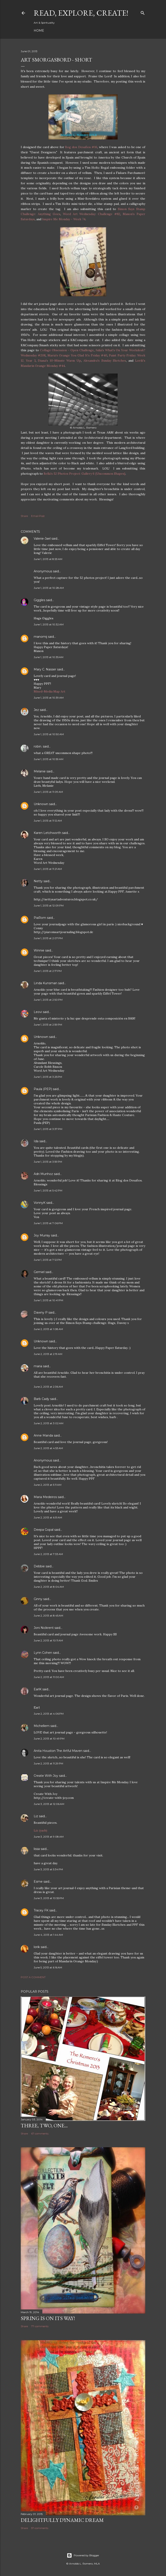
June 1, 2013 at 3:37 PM (48, 1129)
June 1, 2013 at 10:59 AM (48, 759)
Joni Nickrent (44, 1628)
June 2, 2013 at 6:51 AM (48, 1517)
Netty (38, 881)
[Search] (142, 12)
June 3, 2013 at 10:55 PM (49, 1898)
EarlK (38, 1689)
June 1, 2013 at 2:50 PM (48, 999)
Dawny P (41, 1312)
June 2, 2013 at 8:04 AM (49, 1586)
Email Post (38, 516)
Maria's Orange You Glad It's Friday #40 (77, 355)
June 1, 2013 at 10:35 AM (48, 657)
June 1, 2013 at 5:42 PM (48, 1190)
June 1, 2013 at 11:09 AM (48, 791)
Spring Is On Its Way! (48, 2318)
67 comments (39, 2133)
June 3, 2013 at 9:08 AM (49, 1836)
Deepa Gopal (43, 1530)
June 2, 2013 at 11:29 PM (48, 1763)
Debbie (39, 1566)
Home (39, 30)
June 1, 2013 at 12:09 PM (49, 905)
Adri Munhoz (43, 1174)
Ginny (38, 1599)
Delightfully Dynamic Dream (62, 2520)
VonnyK (39, 1203)
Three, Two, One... (44, 2125)
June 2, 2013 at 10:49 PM (49, 1738)
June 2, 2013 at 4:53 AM (48, 1448)
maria (38, 1366)
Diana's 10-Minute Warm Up (59, 360)
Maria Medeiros (45, 1497)
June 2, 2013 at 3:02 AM (48, 1423)
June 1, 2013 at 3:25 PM (48, 1076)
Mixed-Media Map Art (49, 691)
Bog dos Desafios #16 (81, 147)
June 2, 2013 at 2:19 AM (48, 1354)
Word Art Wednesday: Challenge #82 (91, 214)
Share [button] (24, 516)
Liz (36, 1816)
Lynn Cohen (43, 1653)
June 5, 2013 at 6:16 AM (48, 1967)
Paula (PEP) (43, 1089)
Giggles (39, 600)
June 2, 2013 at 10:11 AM (48, 1640)
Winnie (39, 950)
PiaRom (40, 918)
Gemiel (39, 1272)
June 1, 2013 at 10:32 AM (49, 624)
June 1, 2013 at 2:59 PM (48, 1024)
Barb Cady (41, 1399)
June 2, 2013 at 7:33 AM (48, 1554)
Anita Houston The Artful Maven (58, 1751)
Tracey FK (41, 1910)
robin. (38, 746)
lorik (37, 1947)
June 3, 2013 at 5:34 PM (48, 1869)
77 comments (39, 2326)
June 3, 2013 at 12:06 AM (49, 1804)
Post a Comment (33, 1977)
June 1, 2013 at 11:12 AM (48, 820)
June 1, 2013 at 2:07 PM (48, 938)
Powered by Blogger (83, 2555)
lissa (37, 1849)
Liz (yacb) (40, 1830)
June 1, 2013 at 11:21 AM (48, 869)
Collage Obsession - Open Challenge (67, 350)
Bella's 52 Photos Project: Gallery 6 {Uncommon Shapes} (84, 474)
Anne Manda (43, 1435)
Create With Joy (46, 1776)
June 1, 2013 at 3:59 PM (48, 1161)
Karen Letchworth (47, 833)
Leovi (38, 1012)
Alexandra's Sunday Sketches (104, 360)
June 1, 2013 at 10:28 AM (49, 587)
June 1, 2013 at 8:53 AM (48, 559)
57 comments (39, 2528)
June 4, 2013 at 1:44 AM (48, 1934)
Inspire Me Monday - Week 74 (63, 219)
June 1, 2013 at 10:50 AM (49, 734)
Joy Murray (42, 1235)
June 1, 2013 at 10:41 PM (48, 1300)
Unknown (41, 804)
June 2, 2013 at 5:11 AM (47, 1484)
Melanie (40, 771)
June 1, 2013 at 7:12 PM (48, 1259)
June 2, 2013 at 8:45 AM (48, 1615)
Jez (36, 710)
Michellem (41, 1726)
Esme (38, 1881)
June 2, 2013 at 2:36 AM (48, 1386)
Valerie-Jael (42, 538)
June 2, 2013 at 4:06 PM (49, 1713)
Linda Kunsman (45, 983)
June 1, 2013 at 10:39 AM (49, 697)
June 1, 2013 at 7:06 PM (48, 1223)
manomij (40, 637)
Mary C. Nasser (45, 669)
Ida (36, 1141)
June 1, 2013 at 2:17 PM (48, 970)
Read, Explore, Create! (81, 13)
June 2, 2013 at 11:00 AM (49, 1677)
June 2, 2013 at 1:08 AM (48, 1329)
